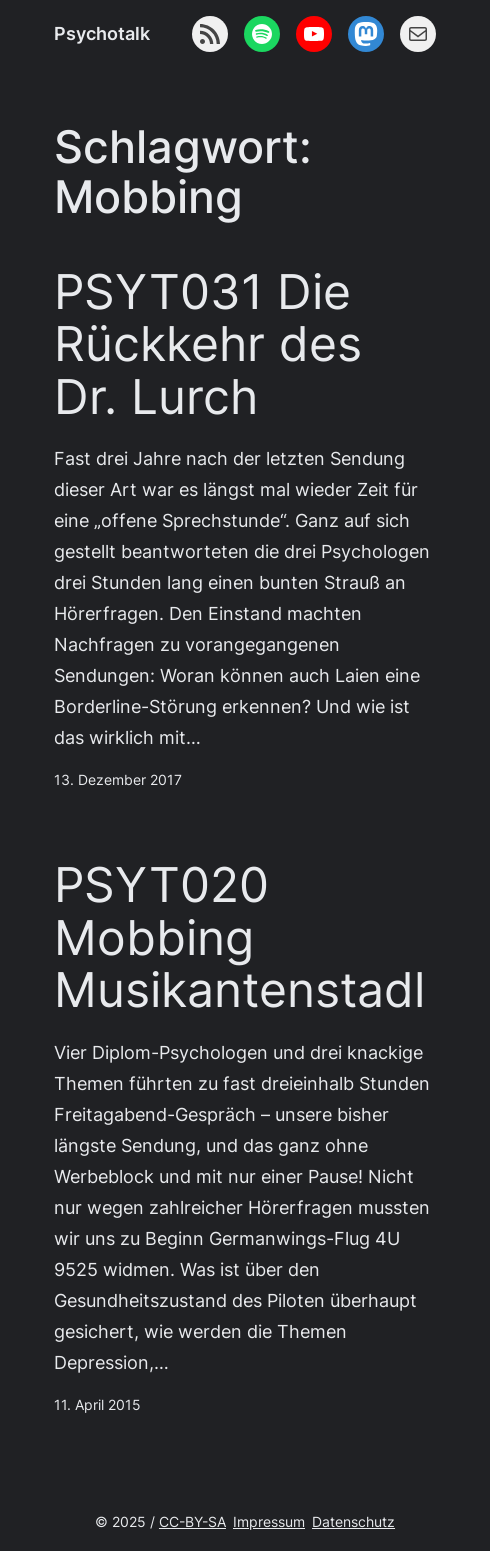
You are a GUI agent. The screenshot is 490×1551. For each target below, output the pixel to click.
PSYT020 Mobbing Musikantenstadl (239, 937)
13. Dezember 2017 (118, 780)
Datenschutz (353, 1522)
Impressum (269, 1522)
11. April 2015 (97, 1405)
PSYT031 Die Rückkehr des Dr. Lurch (208, 344)
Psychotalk (102, 33)
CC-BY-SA (192, 1522)
